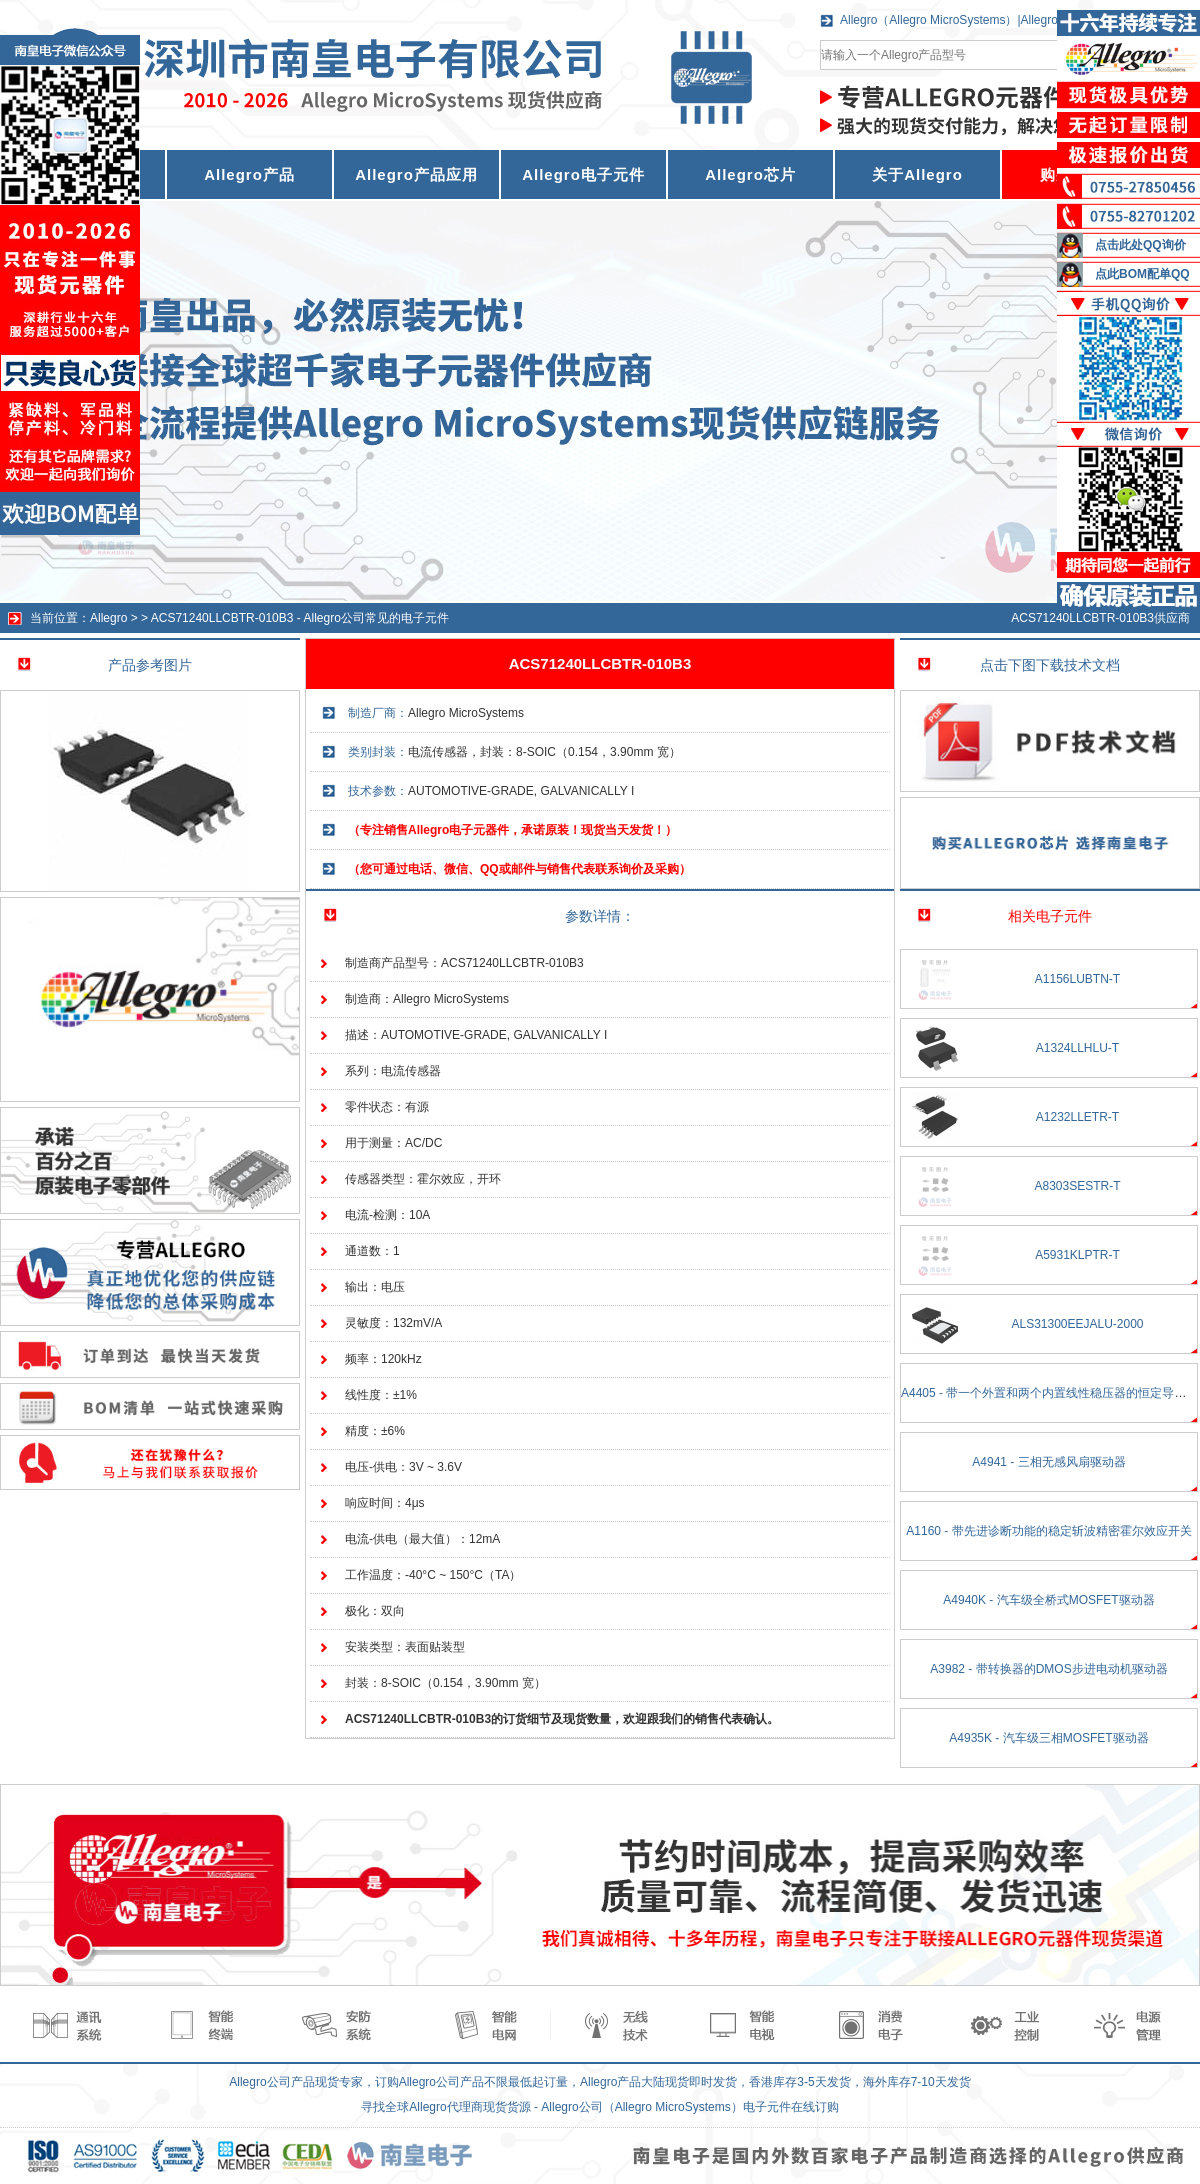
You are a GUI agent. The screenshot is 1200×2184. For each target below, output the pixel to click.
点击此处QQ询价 (1140, 245)
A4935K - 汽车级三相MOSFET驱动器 (1048, 1738)
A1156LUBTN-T (1077, 979)
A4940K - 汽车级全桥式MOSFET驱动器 (1048, 1600)
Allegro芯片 (750, 174)
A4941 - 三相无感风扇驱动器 (1048, 1462)
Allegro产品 (249, 174)
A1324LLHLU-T (1077, 1048)
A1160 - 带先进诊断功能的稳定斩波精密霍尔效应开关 (1048, 1531)
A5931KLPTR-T (1077, 1255)
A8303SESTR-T (1077, 1186)
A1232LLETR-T (1077, 1117)
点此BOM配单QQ (1142, 274)
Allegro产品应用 (416, 174)
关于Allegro (917, 174)
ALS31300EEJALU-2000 (1077, 1324)
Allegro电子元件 (583, 174)
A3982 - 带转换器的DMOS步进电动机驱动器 (1048, 1669)
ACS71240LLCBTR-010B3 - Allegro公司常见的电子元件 (300, 618)
